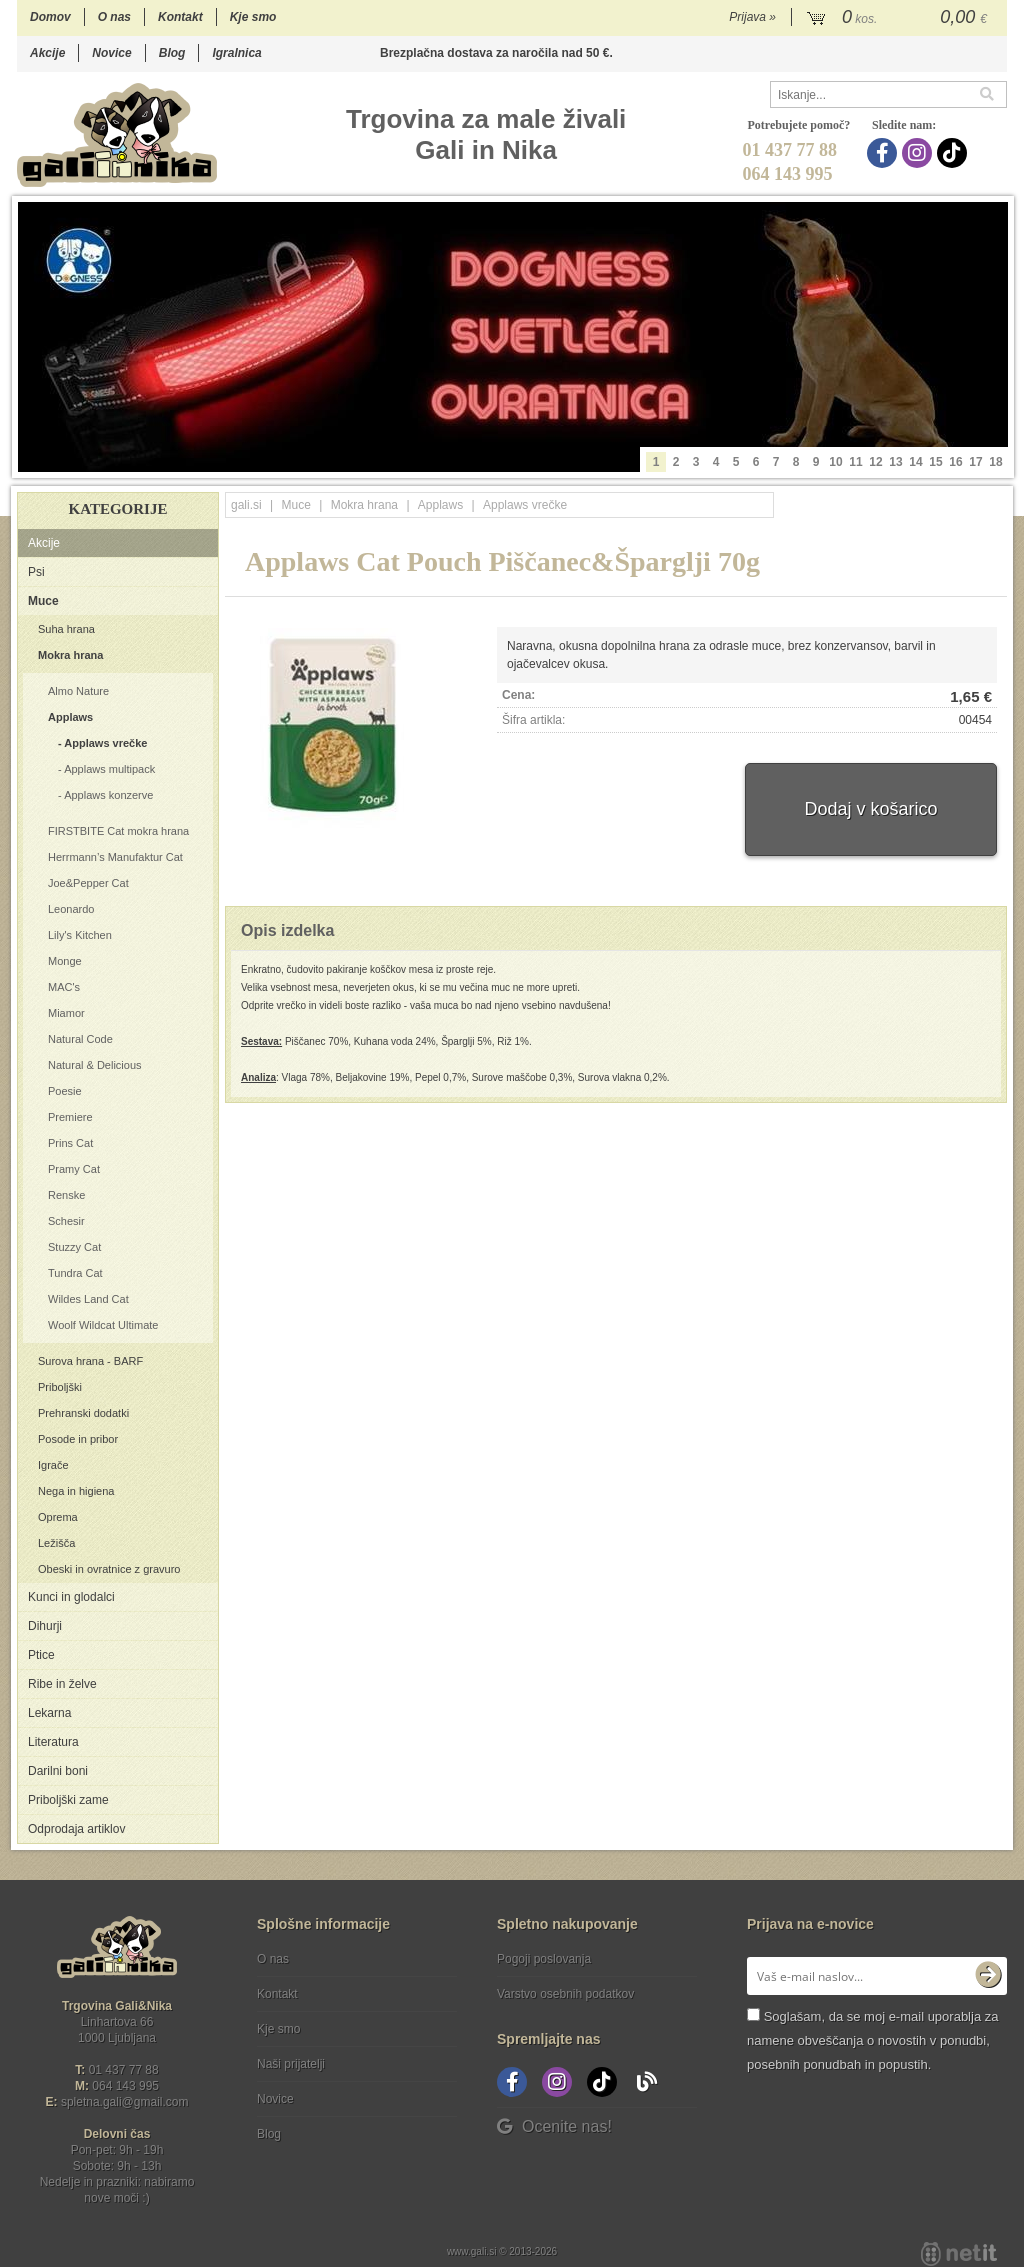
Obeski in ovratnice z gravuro (109, 1569)
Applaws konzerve (108, 795)
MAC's (64, 987)
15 (935, 462)
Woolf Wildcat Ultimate (103, 1325)
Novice (111, 53)
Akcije (47, 53)
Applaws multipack (109, 769)
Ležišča (56, 1543)
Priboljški (60, 1387)
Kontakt (180, 17)
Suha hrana (66, 629)
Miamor (66, 1013)
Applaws (70, 717)
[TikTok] (954, 153)
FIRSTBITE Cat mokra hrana (118, 831)
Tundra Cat (75, 1273)
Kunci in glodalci (71, 1597)
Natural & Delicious (95, 1065)
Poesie (65, 1091)
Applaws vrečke (105, 743)
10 (835, 462)
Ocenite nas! (554, 2126)
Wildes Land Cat (88, 1299)
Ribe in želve (62, 1684)
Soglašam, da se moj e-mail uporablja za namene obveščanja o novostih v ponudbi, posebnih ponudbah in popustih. (872, 2040)
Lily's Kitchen (80, 935)
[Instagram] (919, 153)
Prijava (752, 17)
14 (915, 462)
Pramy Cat (74, 1169)
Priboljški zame (68, 1800)
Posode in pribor (78, 1439)
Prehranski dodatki (83, 1413)
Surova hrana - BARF (90, 1361)
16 (955, 462)
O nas (114, 17)
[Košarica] (899, 18)
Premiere (70, 1117)
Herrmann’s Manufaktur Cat (115, 857)
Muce (43, 601)
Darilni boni (58, 1771)
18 (995, 462)
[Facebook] (884, 153)
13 (895, 462)
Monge (65, 961)
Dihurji (45, 1626)
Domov (50, 17)
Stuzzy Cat (74, 1247)
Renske (66, 1195)
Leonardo (71, 909)
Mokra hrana (70, 655)
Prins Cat (70, 1143)
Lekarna (49, 1713)
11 (855, 462)
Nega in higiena (76, 1491)
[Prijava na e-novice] (988, 1976)
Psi (36, 572)
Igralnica (236, 53)
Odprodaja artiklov (76, 1829)
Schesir (66, 1221)
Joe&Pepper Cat (88, 883)
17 (975, 462)
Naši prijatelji (291, 2064)
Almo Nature (78, 691)
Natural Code (80, 1039)
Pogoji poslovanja (544, 1959)
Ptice (41, 1655)
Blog (172, 53)
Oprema (58, 1517)
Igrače (53, 1465)
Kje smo (253, 17)
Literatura (53, 1742)
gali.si (246, 505)
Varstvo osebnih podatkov (565, 1994)
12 (875, 462)
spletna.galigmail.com (125, 2102)
